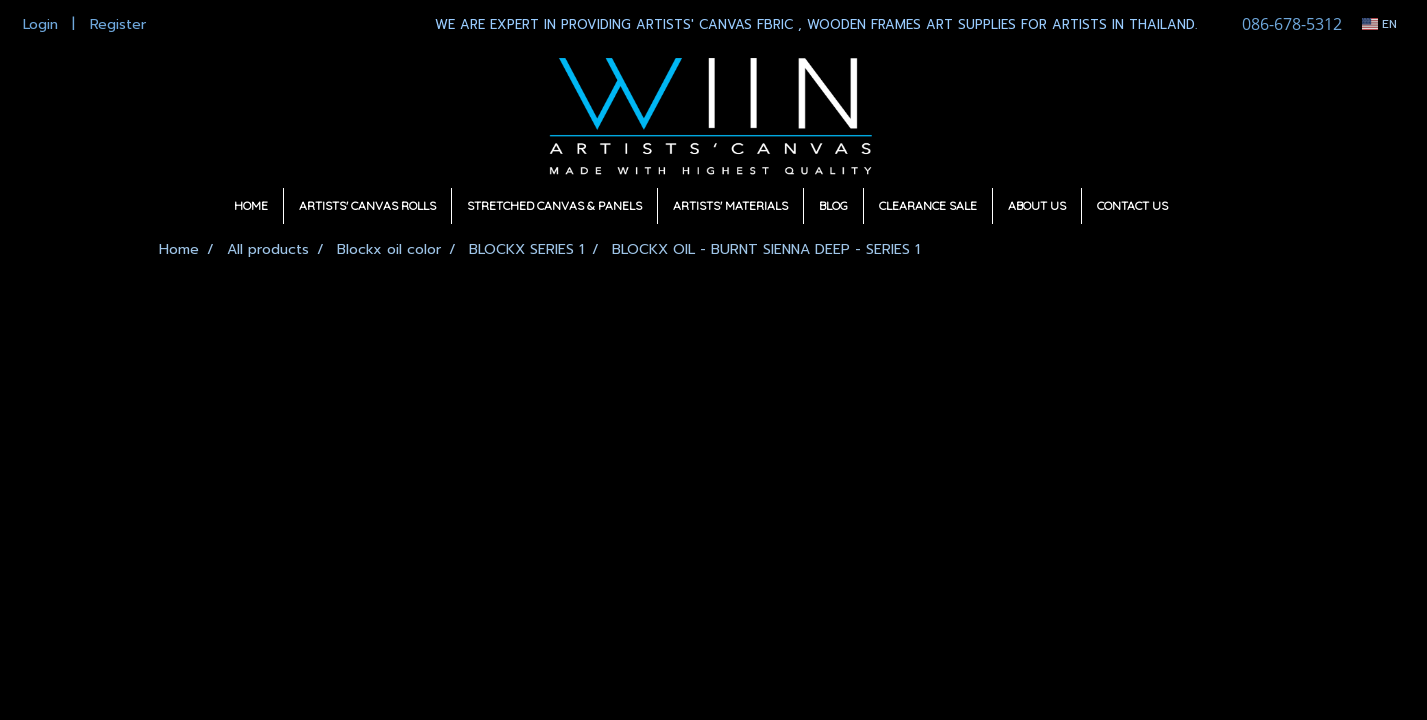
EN (1379, 24)
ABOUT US (1037, 205)
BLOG (833, 205)
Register (118, 24)
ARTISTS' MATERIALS (730, 205)
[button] (1201, 206)
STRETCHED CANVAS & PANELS (554, 205)
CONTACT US (1132, 205)
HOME (251, 205)
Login (40, 24)
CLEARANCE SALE (928, 205)
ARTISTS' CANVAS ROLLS (367, 205)
